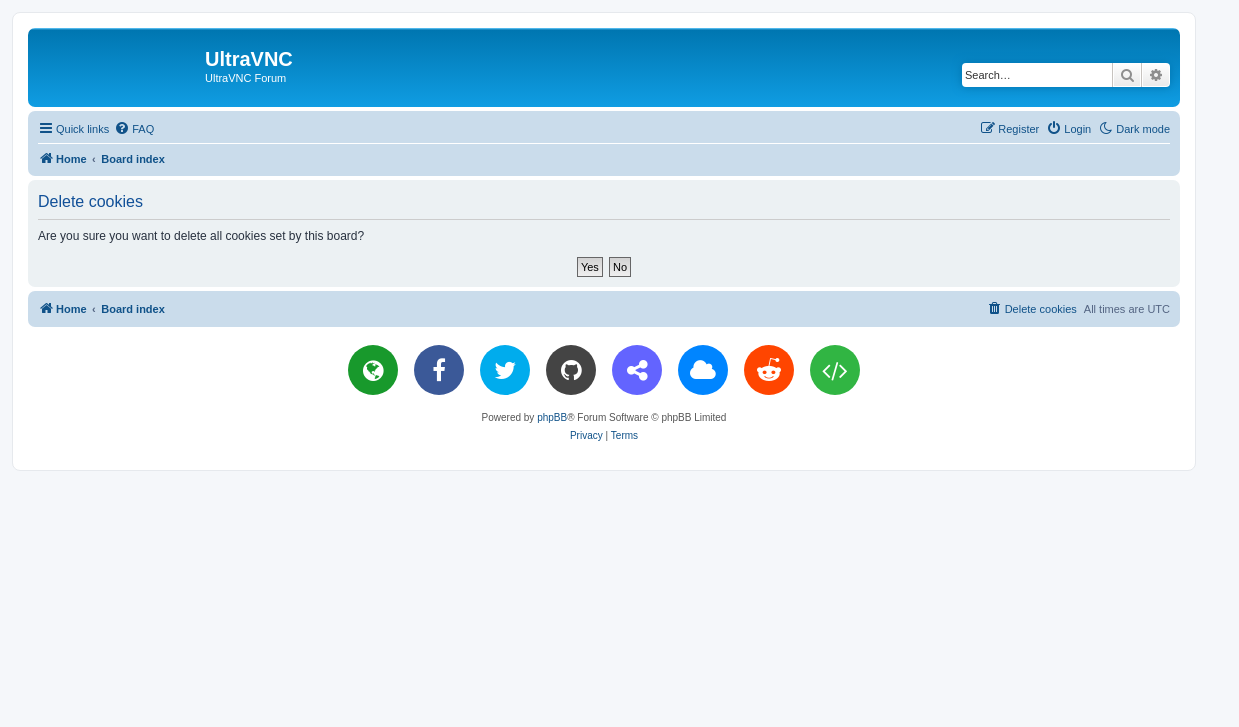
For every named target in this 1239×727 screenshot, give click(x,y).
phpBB (552, 417)
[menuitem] (134, 129)
